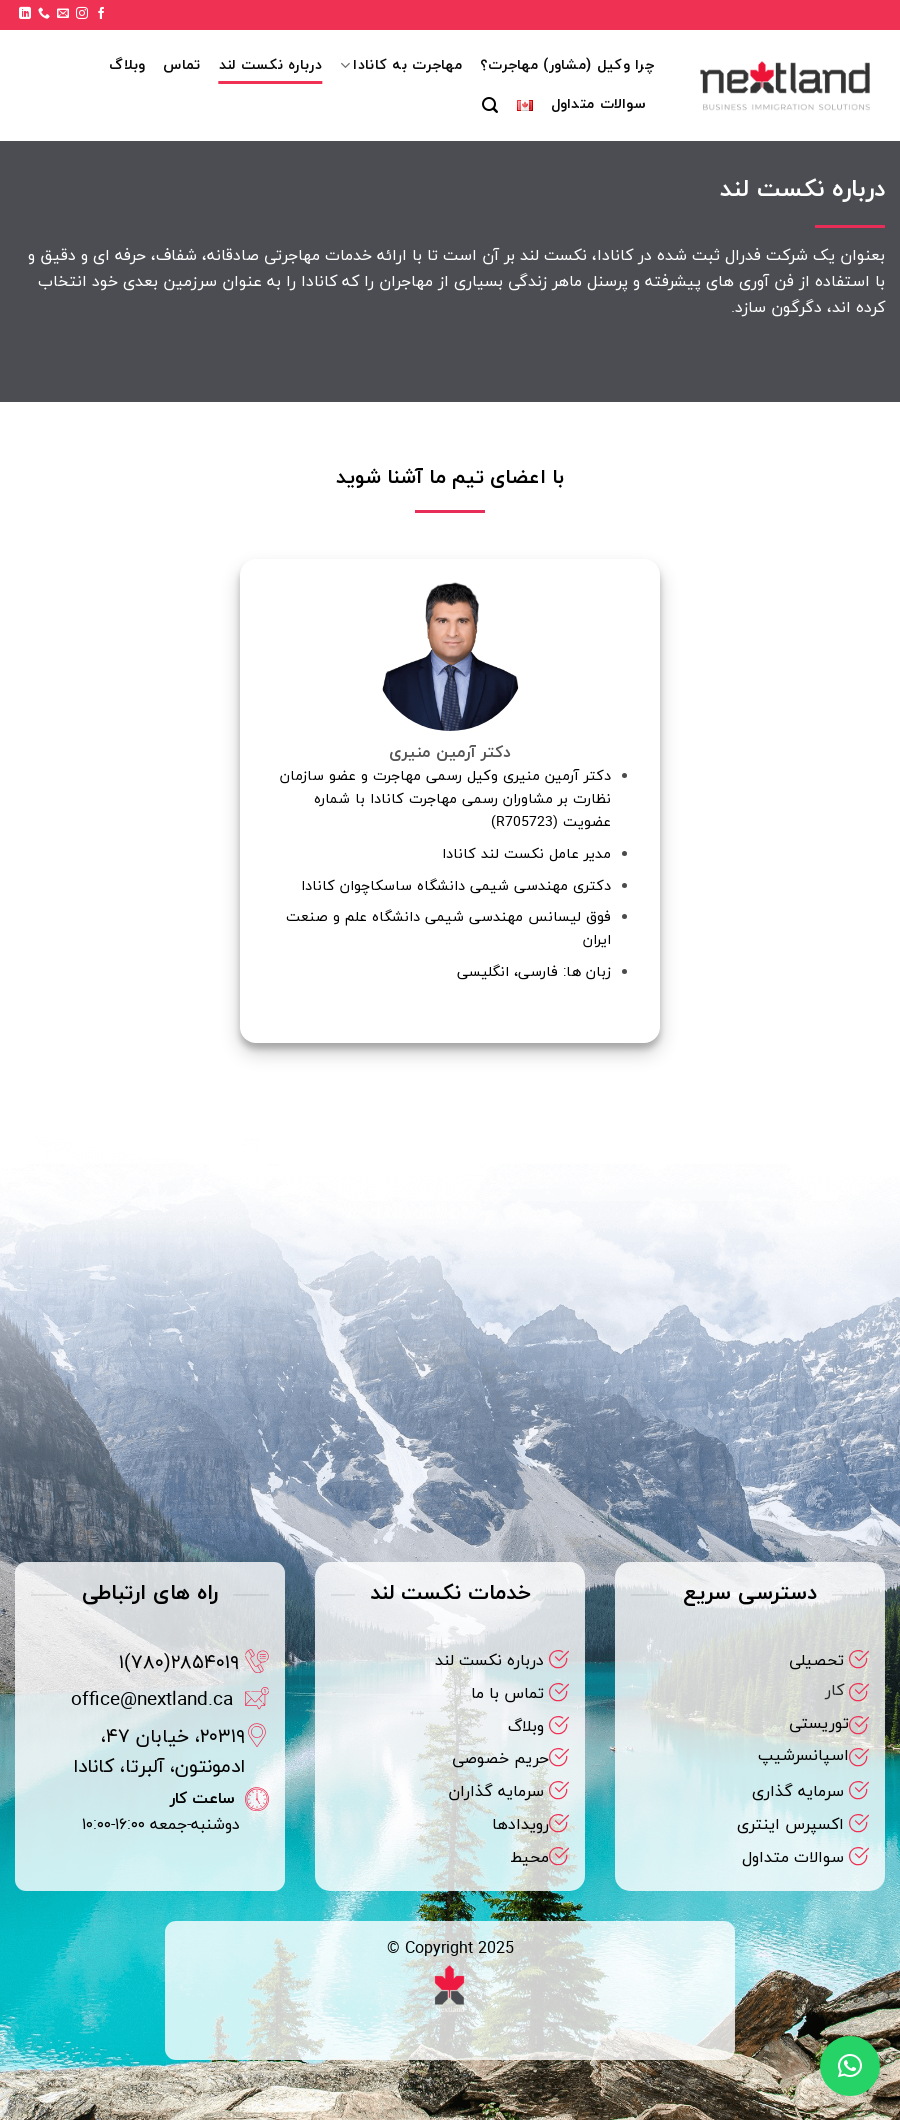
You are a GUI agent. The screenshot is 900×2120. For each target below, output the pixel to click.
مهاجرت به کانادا (401, 65)
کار (834, 1691)
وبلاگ (127, 65)
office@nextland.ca (152, 1700)
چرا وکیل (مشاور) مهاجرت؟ (567, 65)
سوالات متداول (598, 104)
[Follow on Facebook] (101, 14)
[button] (490, 105)
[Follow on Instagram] (82, 14)
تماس (181, 65)
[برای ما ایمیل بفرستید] (63, 14)
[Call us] (44, 14)
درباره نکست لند (270, 65)
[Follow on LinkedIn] (25, 14)
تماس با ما (507, 1694)
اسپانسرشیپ (803, 1756)
